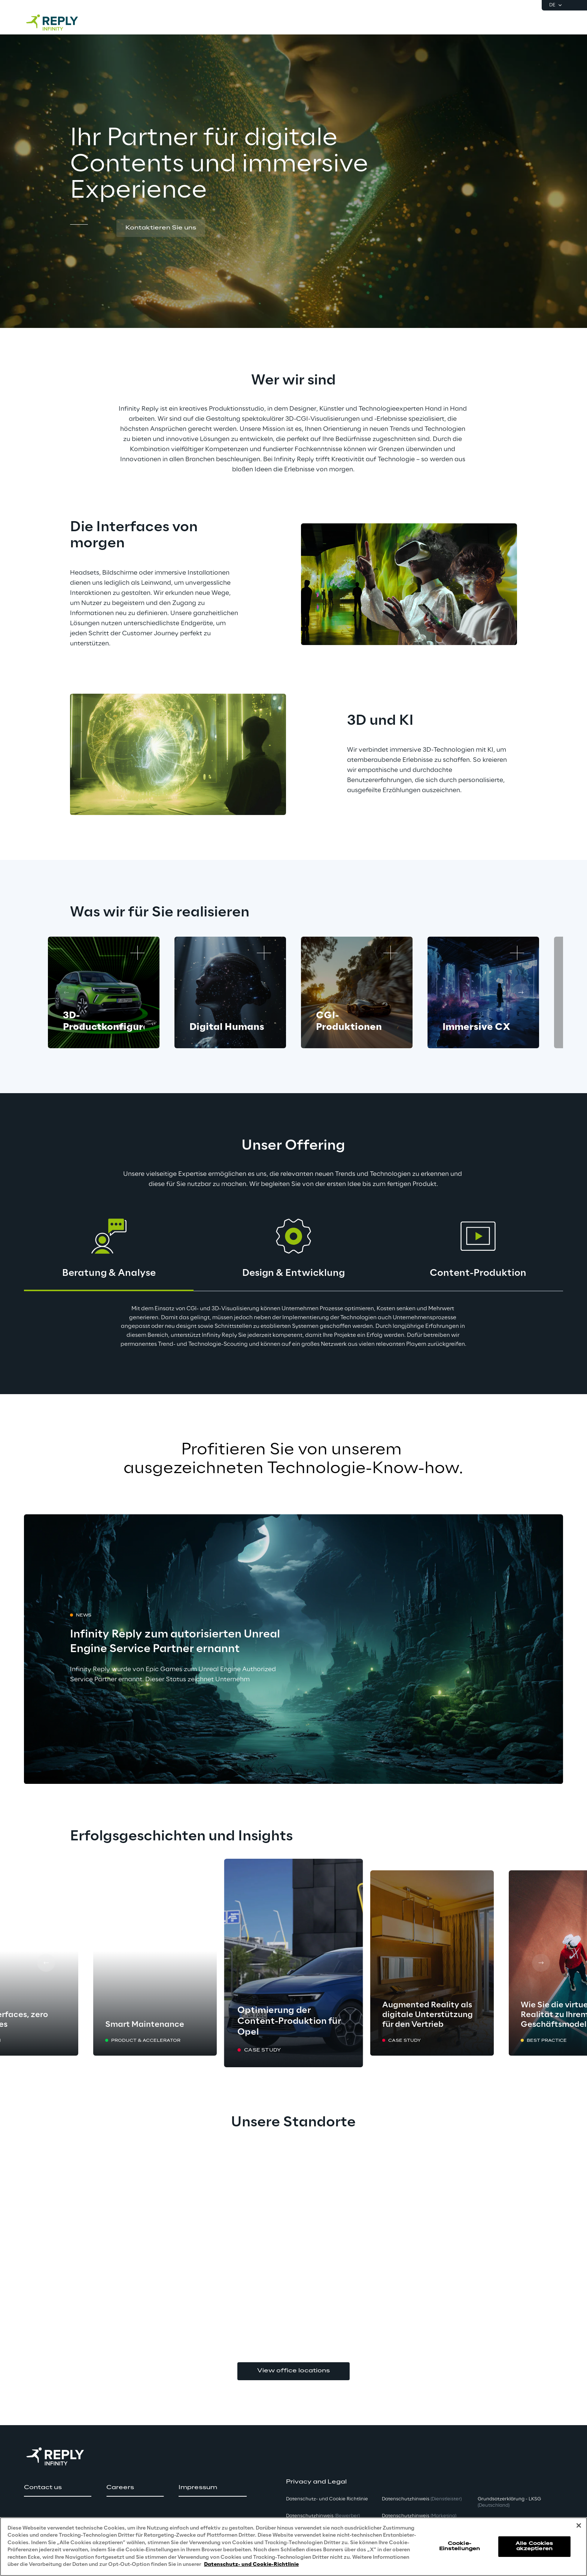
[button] (160, 228)
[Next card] (521, 992)
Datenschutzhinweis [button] (323, 2515)
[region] (293, 2546)
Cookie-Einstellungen (459, 2546)
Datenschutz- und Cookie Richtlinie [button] (327, 2499)
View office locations (293, 2371)
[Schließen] (579, 2525)
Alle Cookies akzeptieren (534, 2546)
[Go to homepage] (59, 22)
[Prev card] (46, 1963)
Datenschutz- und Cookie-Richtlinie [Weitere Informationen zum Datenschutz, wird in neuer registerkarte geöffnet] (251, 2564)
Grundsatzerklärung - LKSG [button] (509, 2502)
